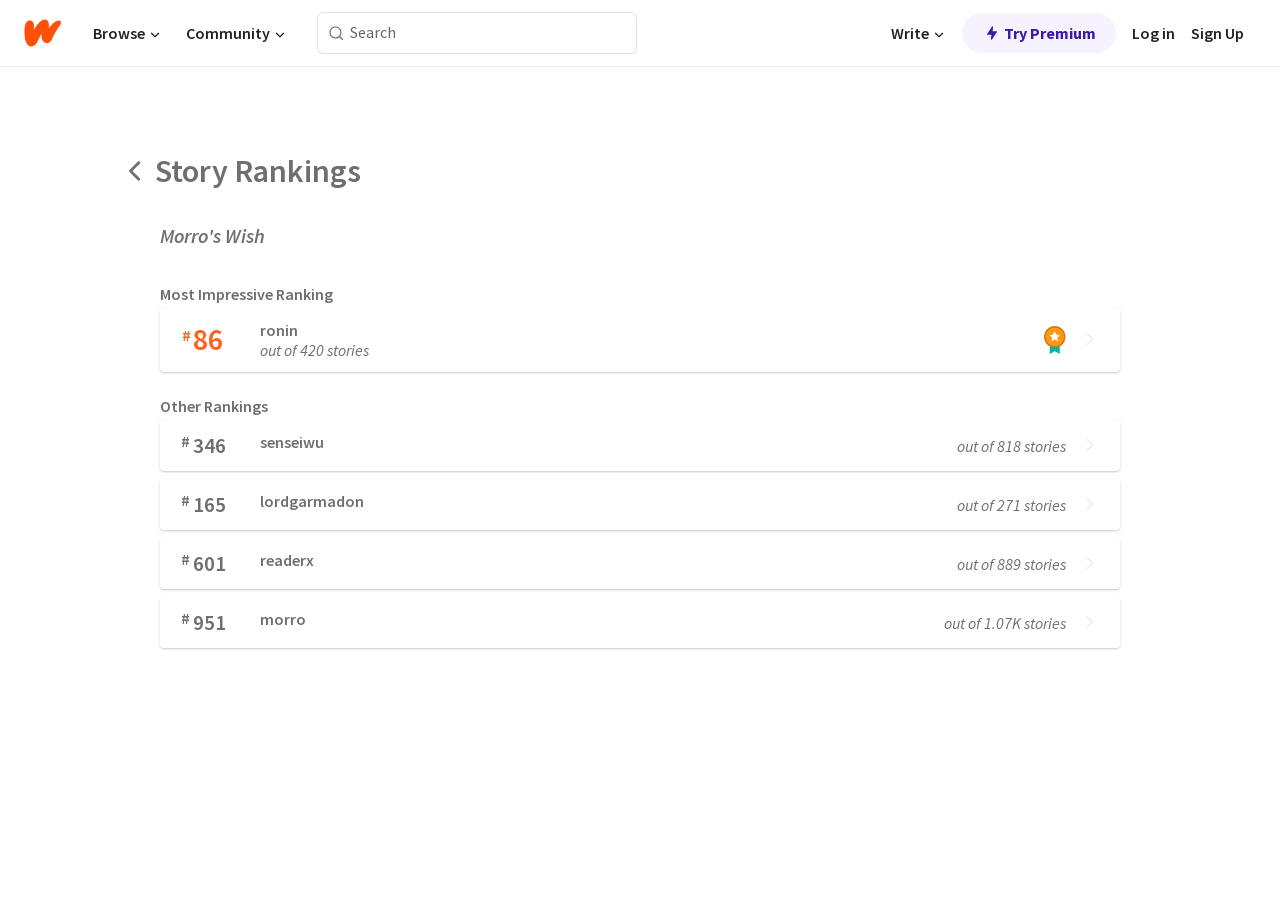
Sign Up (1217, 33)
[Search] (336, 33)
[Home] (42, 33)
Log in (1153, 33)
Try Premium (1039, 33)
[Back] (136, 171)
